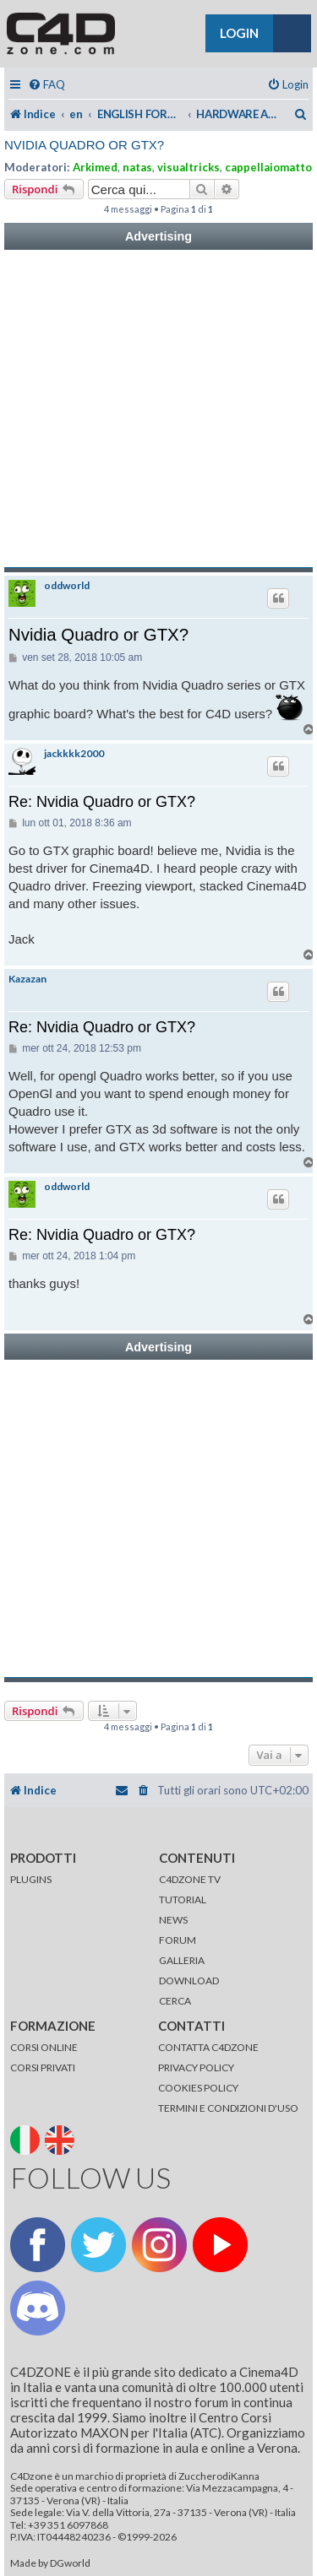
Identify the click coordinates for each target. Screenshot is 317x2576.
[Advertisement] (158, 409)
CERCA (175, 2000)
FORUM (177, 1940)
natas (137, 167)
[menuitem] (46, 85)
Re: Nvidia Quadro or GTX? (101, 801)
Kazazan (27, 979)
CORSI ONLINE (44, 2047)
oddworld (67, 586)
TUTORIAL (182, 1899)
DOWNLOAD (189, 1980)
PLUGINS (31, 1879)
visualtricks (188, 167)
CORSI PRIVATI (42, 2067)
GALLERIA (182, 1960)
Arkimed (95, 167)
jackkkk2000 (74, 754)
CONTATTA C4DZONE (208, 2047)
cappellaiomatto (268, 167)
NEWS (173, 1919)
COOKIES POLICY (198, 2087)
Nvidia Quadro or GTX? (84, 145)
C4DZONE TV (190, 1879)
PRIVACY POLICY (196, 2067)
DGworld (70, 2563)
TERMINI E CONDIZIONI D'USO (228, 2108)
